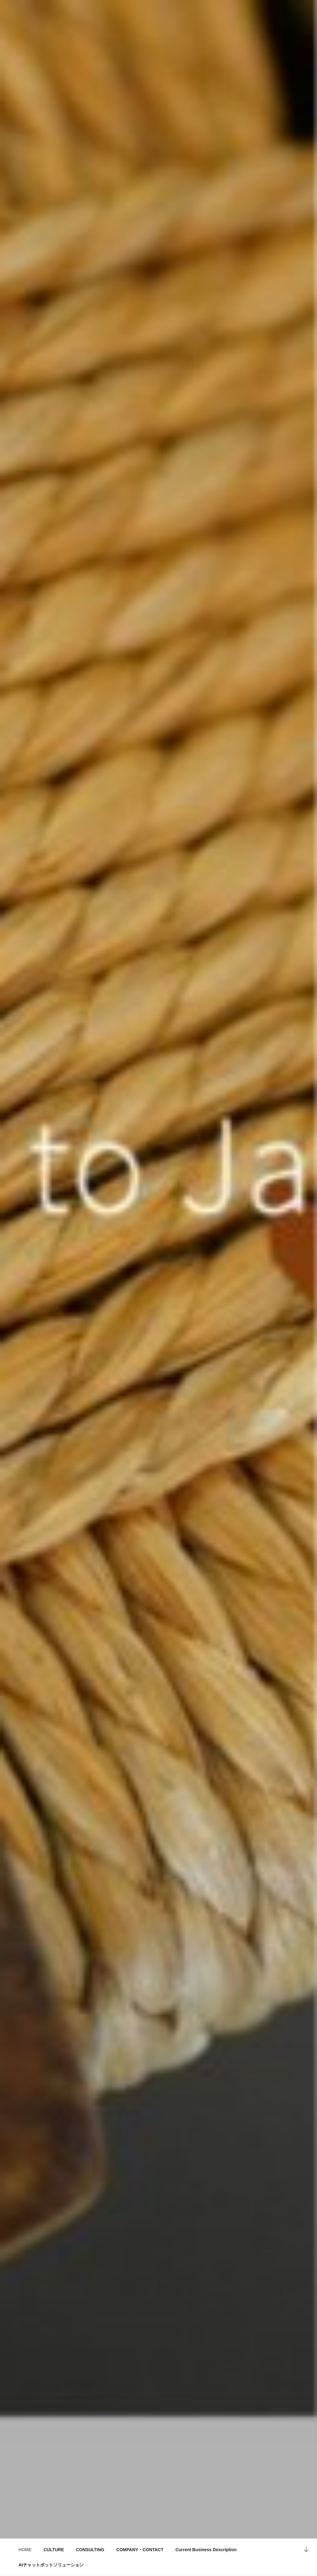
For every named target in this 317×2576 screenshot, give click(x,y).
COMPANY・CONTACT (139, 2549)
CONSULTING (90, 2549)
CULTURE (54, 2549)
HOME (25, 2549)
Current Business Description (206, 2549)
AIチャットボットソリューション (51, 2564)
